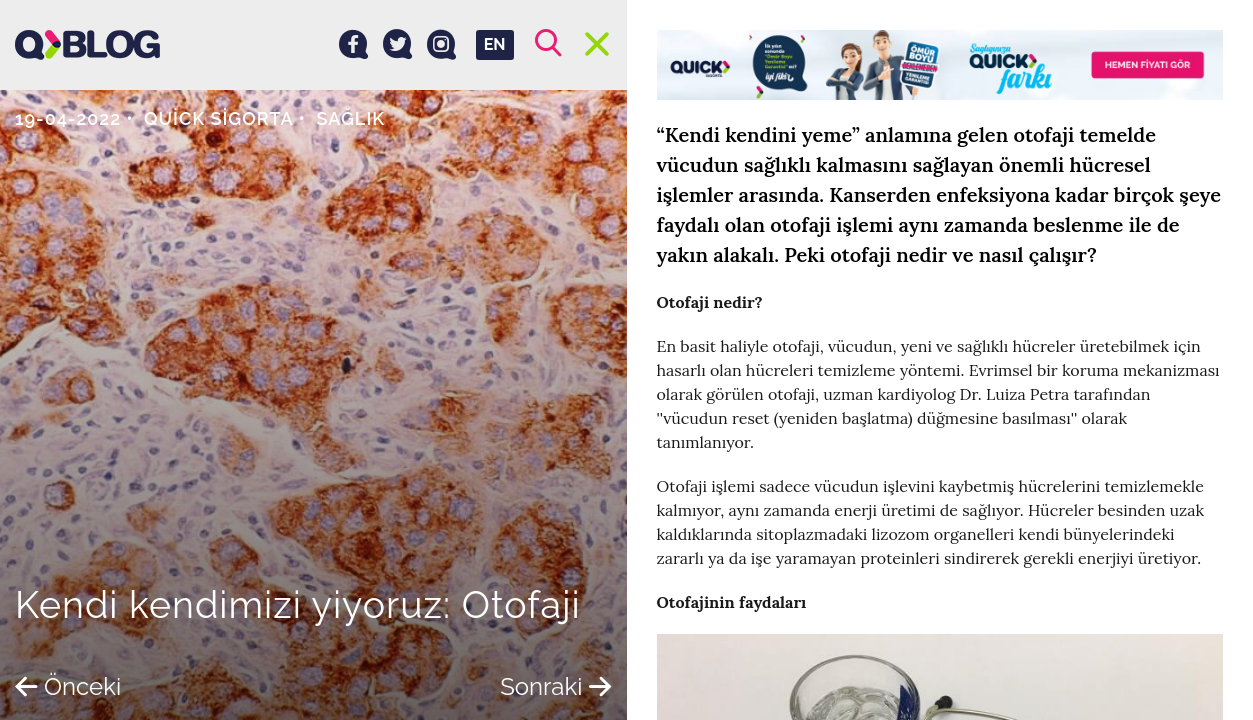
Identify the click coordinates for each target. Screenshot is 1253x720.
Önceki (68, 686)
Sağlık (351, 118)
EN (495, 44)
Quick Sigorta (219, 118)
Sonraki (555, 686)
